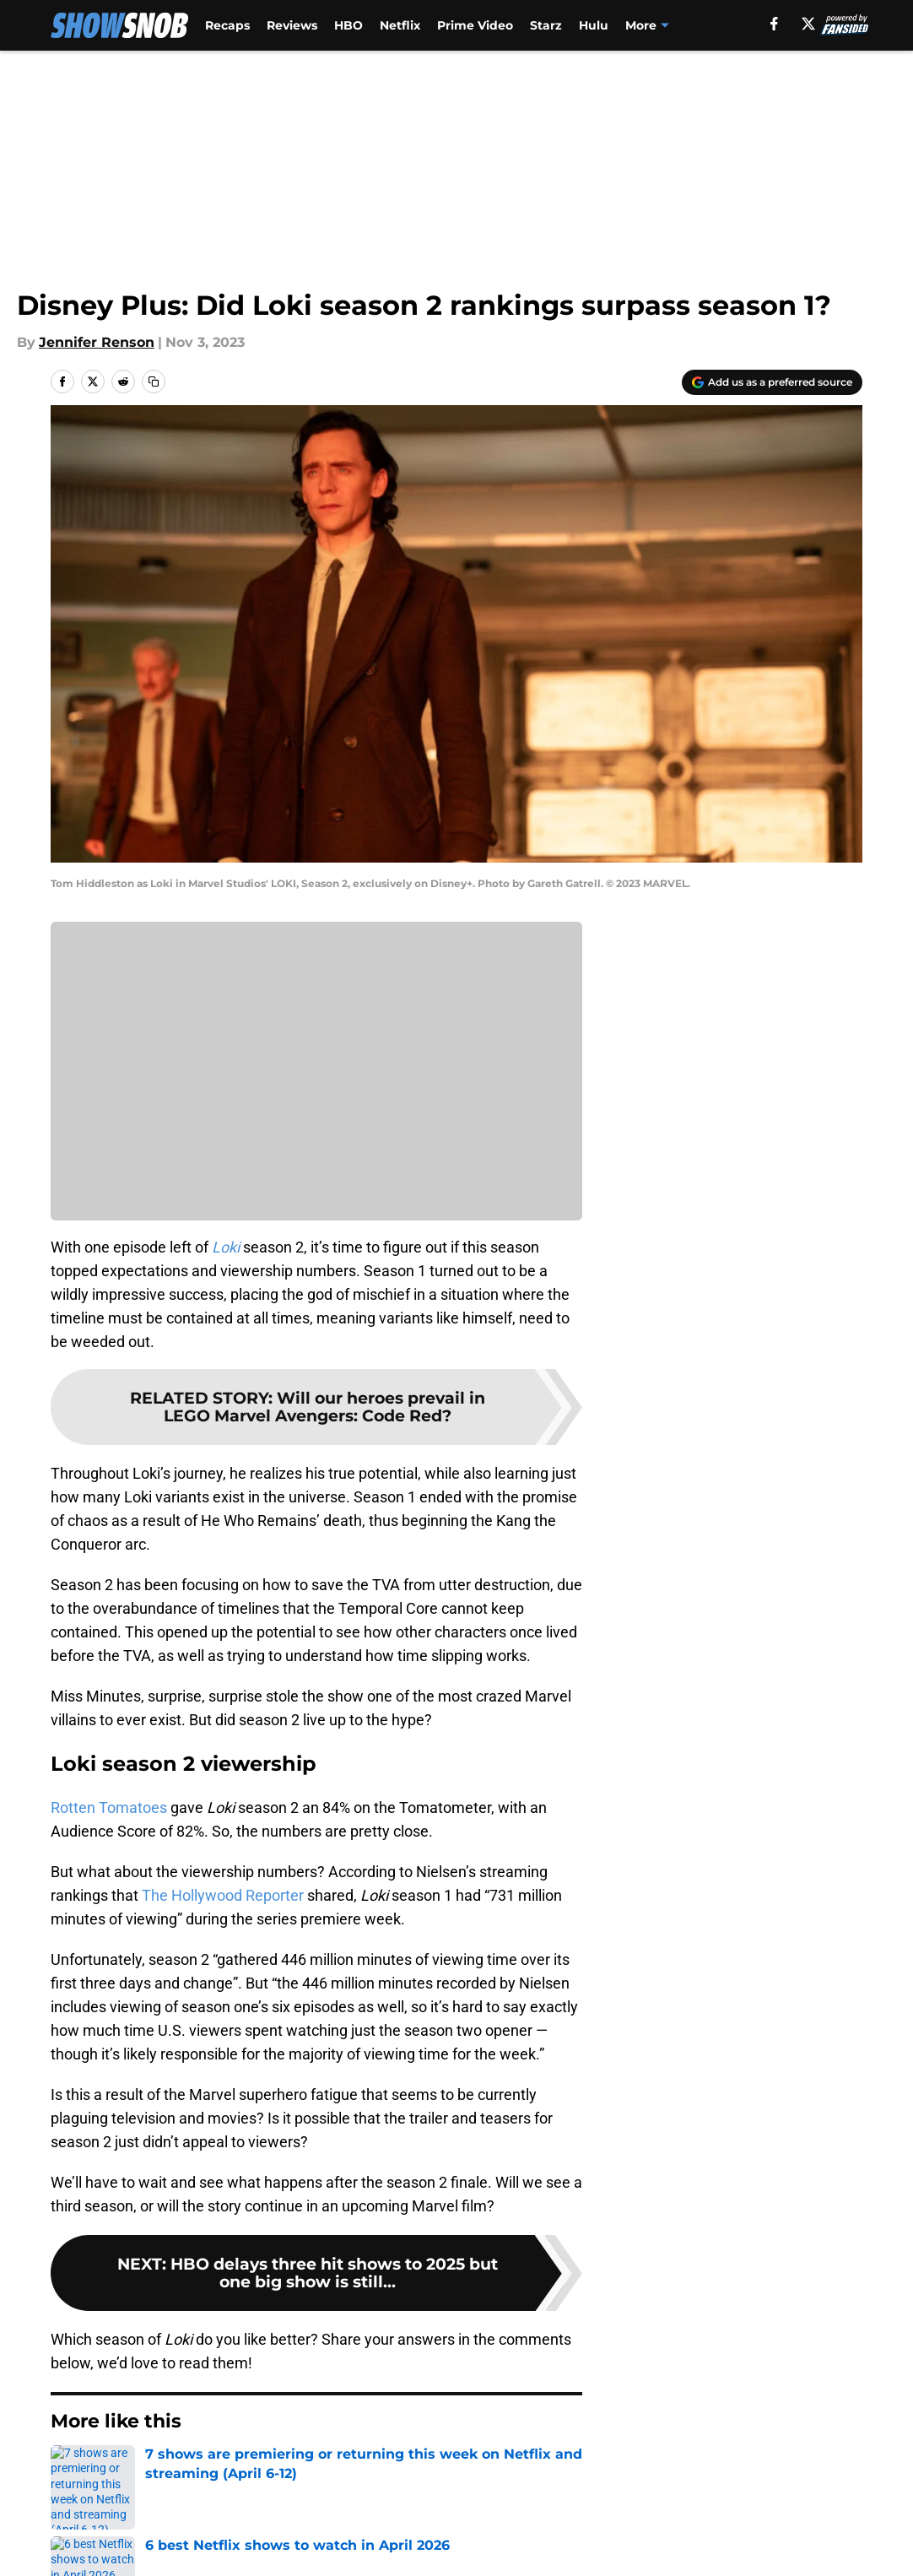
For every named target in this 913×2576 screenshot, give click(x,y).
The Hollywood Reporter (223, 1895)
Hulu (593, 25)
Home (69, 2473)
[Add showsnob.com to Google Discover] (772, 382)
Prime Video (475, 25)
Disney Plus (141, 2473)
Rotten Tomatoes (109, 1807)
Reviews (292, 25)
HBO (348, 25)
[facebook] (829, 23)
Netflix (400, 25)
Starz (546, 25)
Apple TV (722, 25)
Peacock (651, 25)
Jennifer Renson (96, 342)
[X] (862, 23)
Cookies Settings (316, 1082)
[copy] (153, 381)
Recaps (227, 25)
